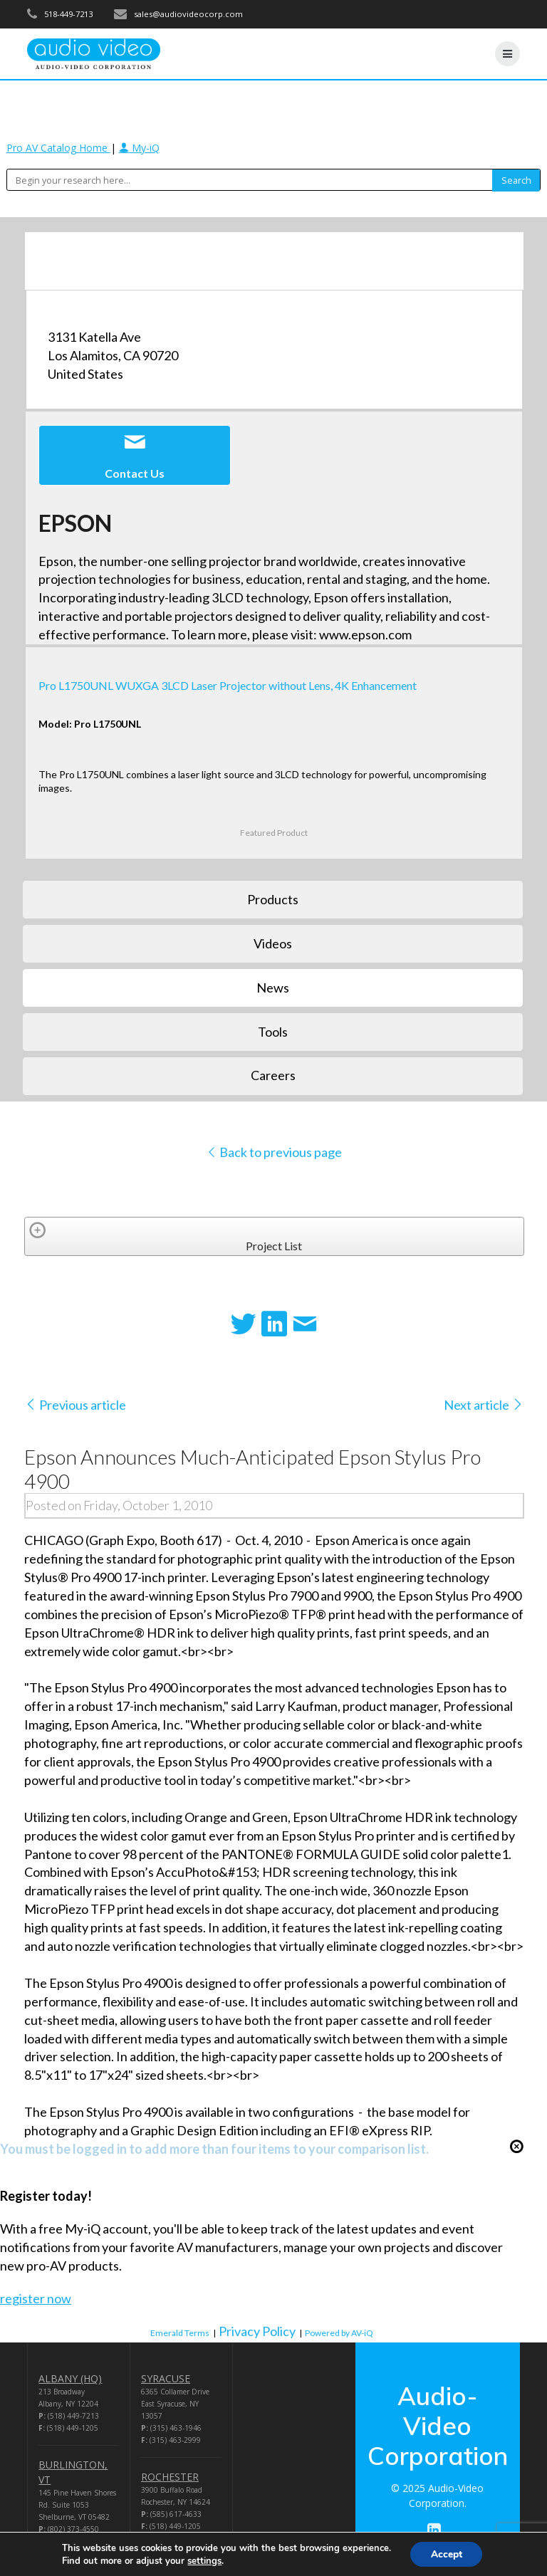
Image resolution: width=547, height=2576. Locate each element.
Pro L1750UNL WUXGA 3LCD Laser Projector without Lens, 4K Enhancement (227, 685)
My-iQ (139, 148)
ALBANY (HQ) (70, 2378)
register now (35, 2298)
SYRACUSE (165, 2378)
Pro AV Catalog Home (58, 148)
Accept (446, 2553)
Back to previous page (274, 1152)
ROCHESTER (170, 2476)
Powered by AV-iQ (339, 2333)
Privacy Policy (257, 2331)
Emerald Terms (179, 2333)
